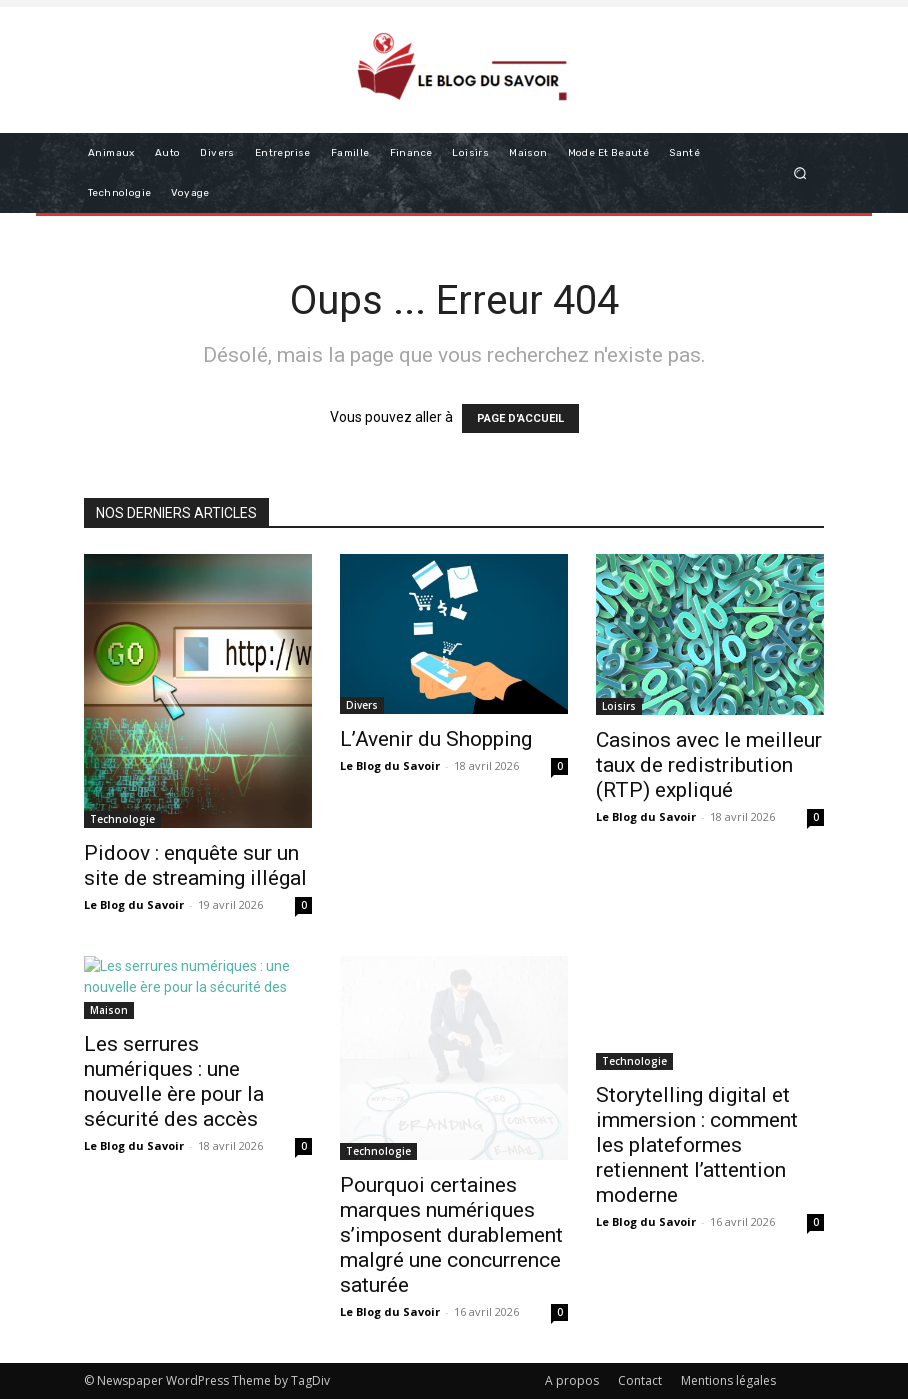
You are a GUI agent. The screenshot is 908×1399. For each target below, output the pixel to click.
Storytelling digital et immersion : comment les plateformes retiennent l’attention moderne (697, 1145)
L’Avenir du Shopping (436, 739)
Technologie (122, 819)
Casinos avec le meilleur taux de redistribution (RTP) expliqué (709, 765)
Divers (362, 705)
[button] (800, 172)
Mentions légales (728, 1380)
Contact (640, 1380)
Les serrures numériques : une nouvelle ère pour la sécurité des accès (174, 1081)
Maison (109, 1010)
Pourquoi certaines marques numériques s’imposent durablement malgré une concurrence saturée (451, 1235)
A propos (572, 1380)
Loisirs (619, 706)
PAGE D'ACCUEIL (520, 418)
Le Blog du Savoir (134, 904)
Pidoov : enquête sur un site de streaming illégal (195, 865)
